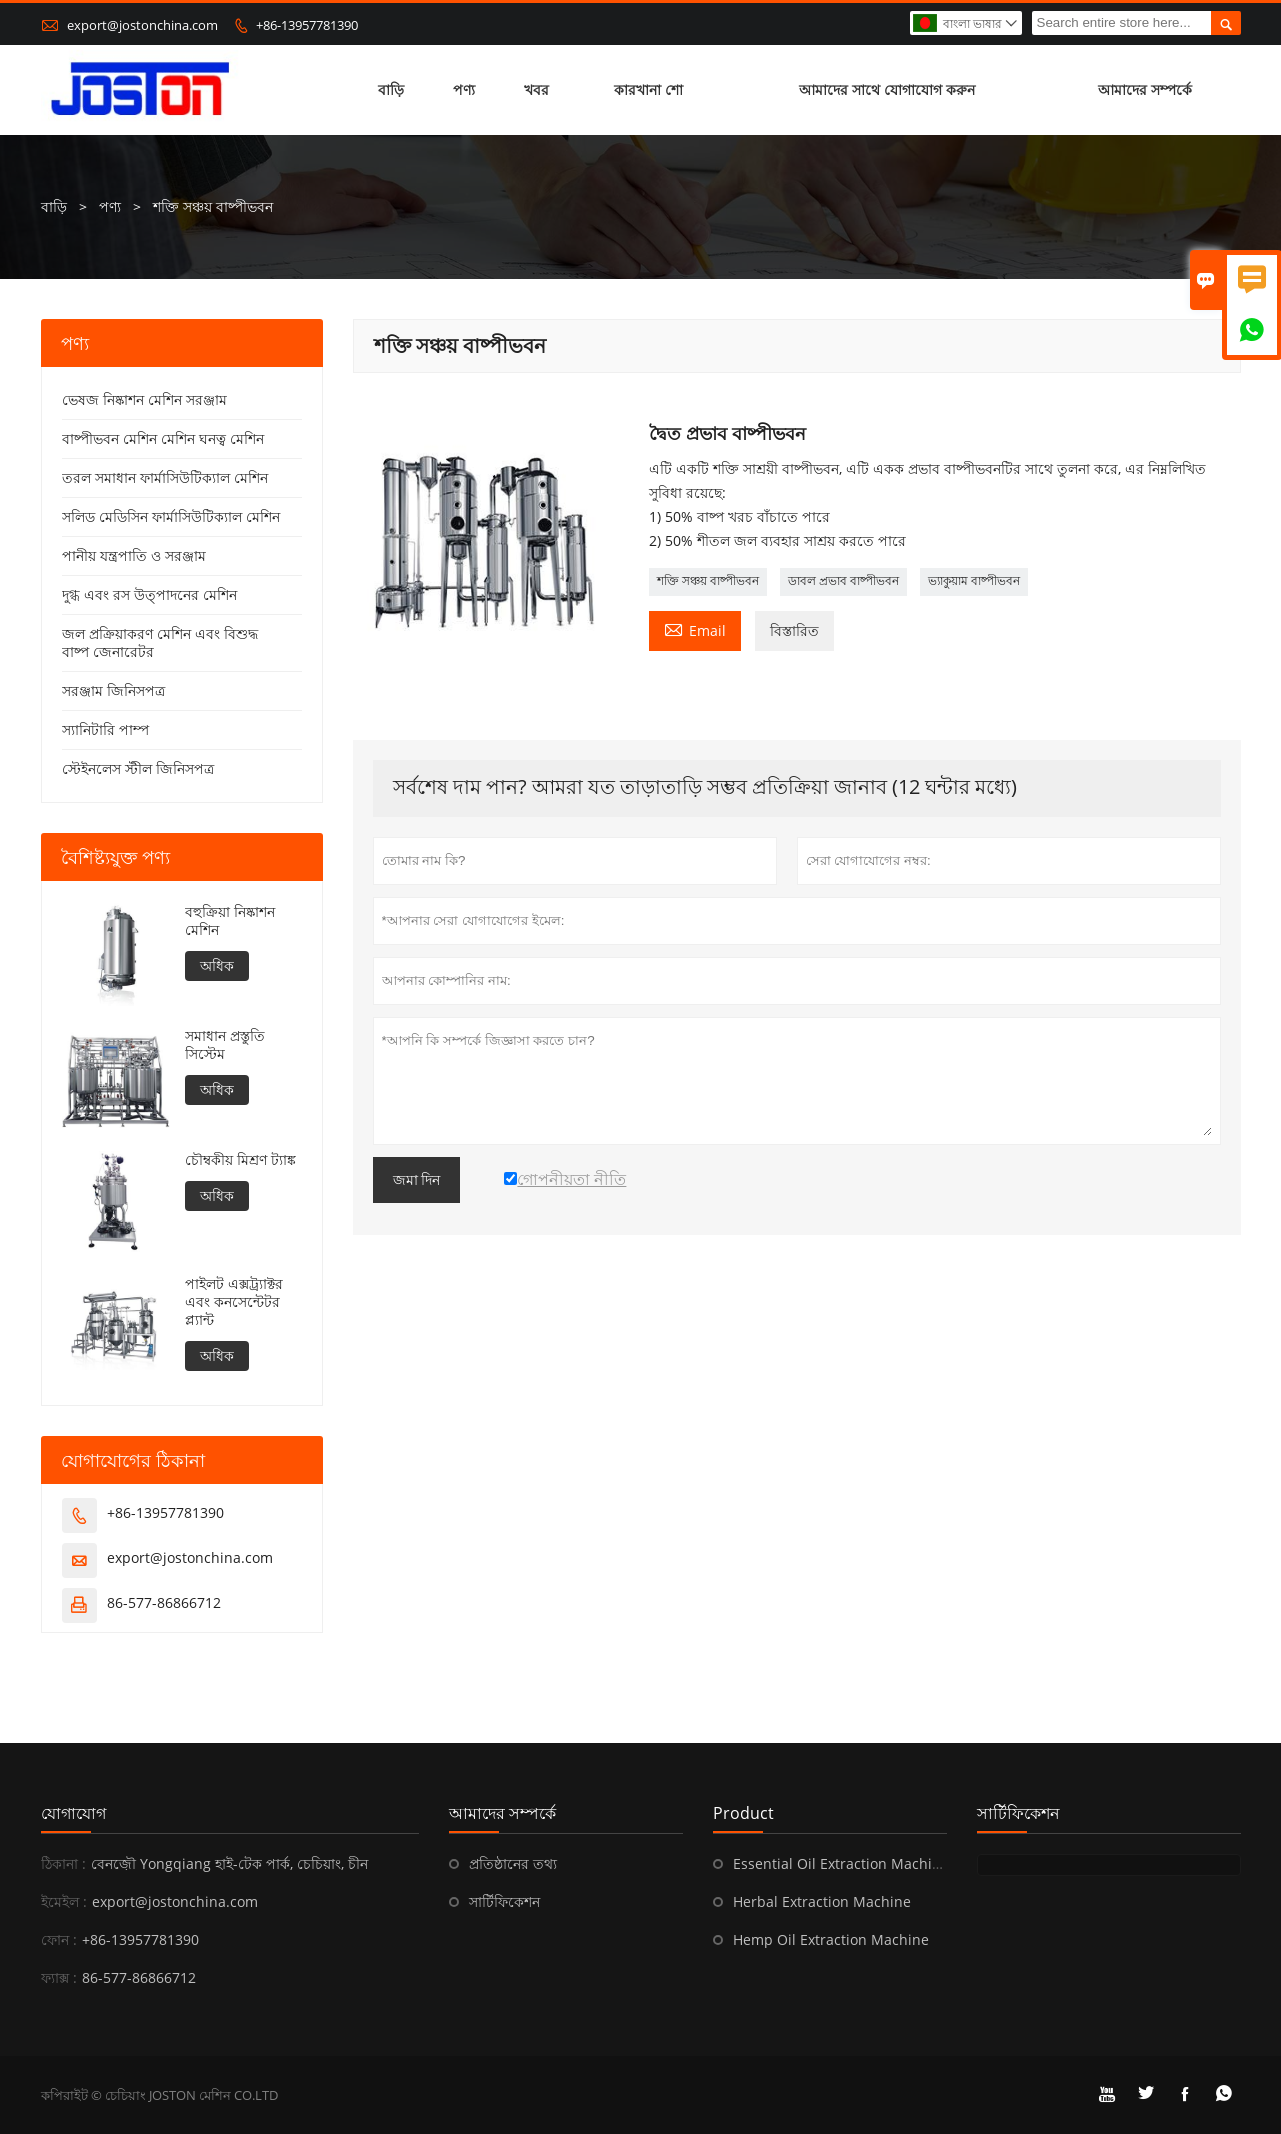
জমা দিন (417, 1180)
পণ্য (464, 89)
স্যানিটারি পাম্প (105, 729)
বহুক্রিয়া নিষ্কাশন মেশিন (230, 921)
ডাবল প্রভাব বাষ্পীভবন (843, 580)
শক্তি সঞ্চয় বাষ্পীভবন (708, 580)
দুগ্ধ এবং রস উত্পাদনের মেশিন (149, 594)
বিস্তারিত (794, 630)
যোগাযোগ (73, 1813)
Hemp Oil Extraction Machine (831, 1939)
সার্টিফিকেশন (504, 1901)
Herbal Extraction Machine (822, 1901)
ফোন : (59, 1939)
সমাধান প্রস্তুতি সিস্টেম (225, 1045)
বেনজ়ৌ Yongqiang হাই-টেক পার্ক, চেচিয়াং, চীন (229, 1863)
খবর (536, 89)
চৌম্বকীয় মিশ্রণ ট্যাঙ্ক (240, 1160)
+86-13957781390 (307, 25)
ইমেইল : (64, 1901)
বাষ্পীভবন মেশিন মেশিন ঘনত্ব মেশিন (163, 438)
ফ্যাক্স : (59, 1977)
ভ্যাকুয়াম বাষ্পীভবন (974, 580)
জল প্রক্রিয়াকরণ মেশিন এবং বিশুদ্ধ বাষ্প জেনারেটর (160, 642)
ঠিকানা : (63, 1863)
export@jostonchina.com (142, 25)
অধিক (217, 965)
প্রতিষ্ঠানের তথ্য (513, 1863)
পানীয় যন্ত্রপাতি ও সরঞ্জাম (134, 555)
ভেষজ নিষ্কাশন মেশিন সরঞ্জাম (144, 399)
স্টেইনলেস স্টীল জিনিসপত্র (138, 768)
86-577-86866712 (164, 1602)
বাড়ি (391, 89)
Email (695, 629)
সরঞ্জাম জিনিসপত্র (113, 690)
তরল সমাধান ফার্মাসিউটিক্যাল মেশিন (165, 477)
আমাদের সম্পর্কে (1145, 89)
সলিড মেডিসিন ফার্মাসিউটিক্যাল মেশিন (171, 516)
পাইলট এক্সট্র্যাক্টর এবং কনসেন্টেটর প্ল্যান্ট (234, 1302)
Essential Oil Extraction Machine (841, 1863)
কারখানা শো (648, 89)
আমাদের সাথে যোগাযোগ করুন (887, 89)
